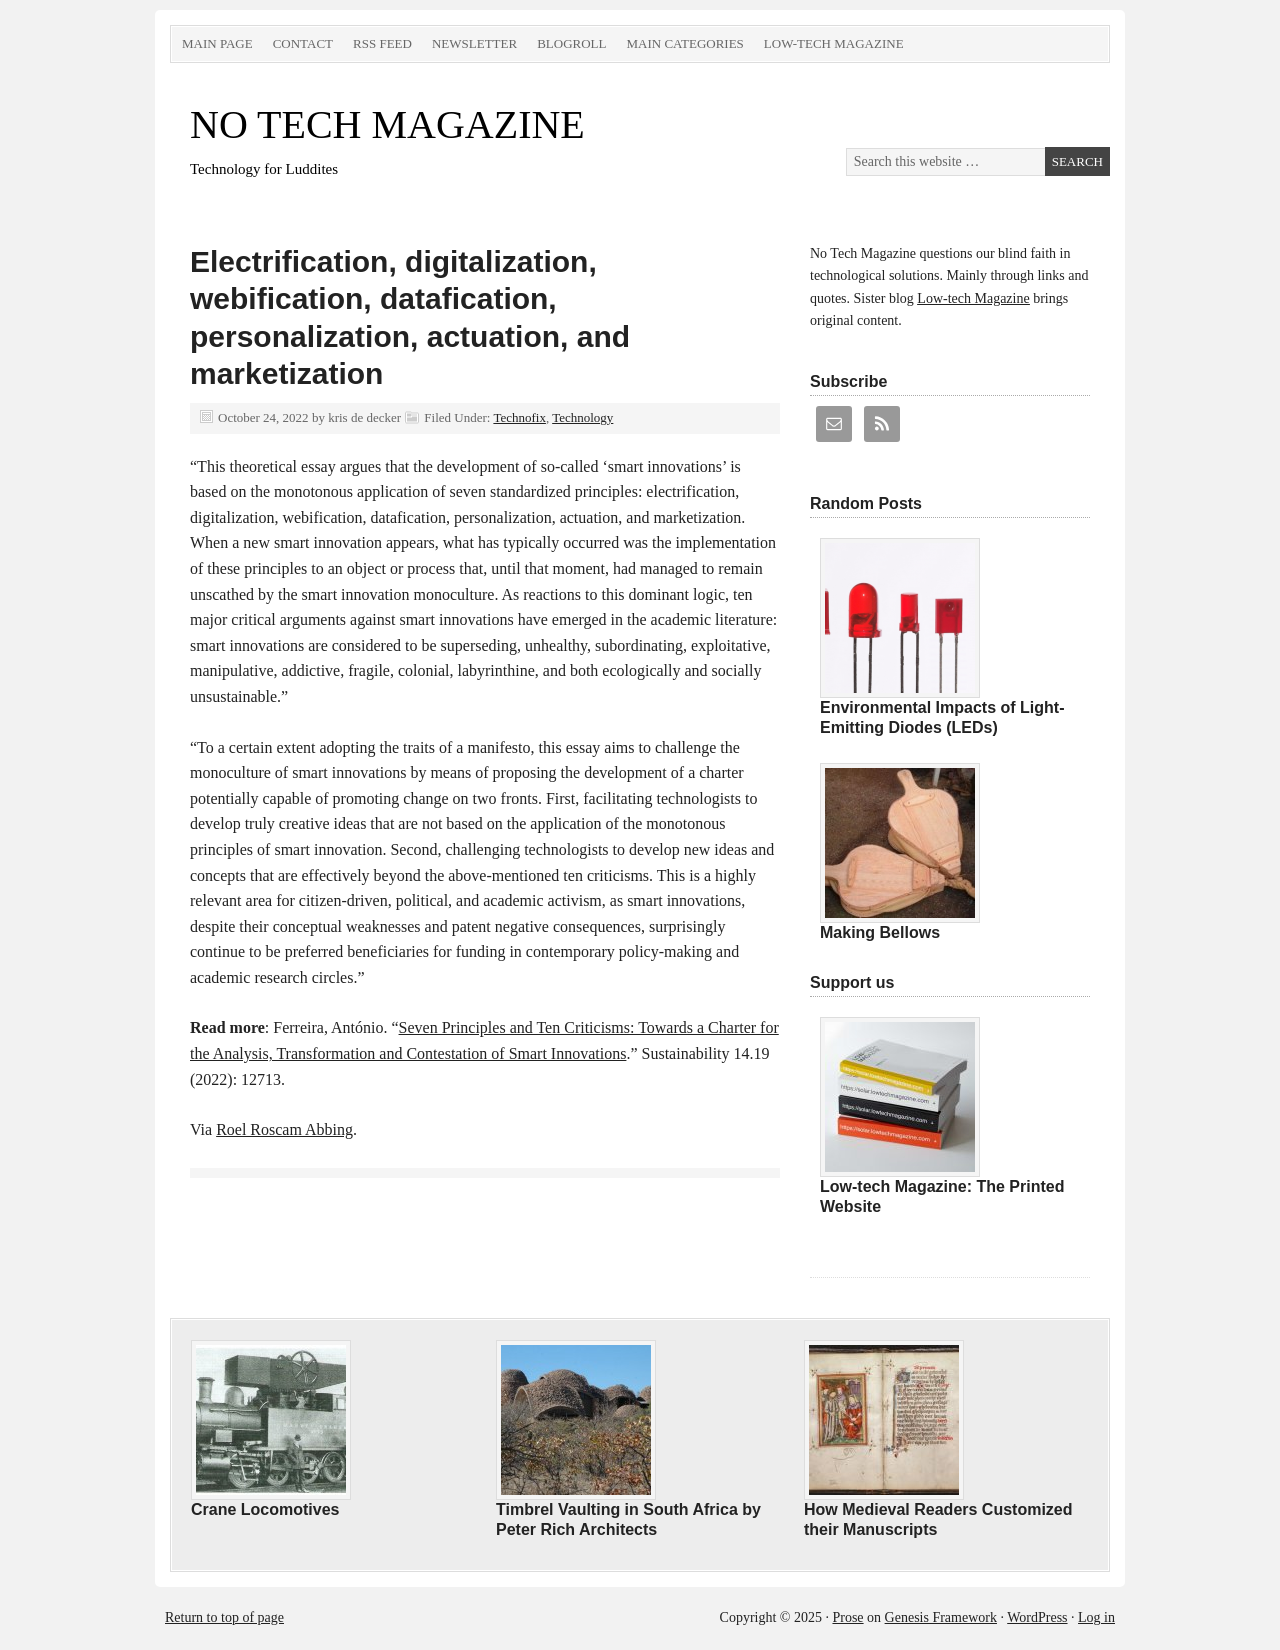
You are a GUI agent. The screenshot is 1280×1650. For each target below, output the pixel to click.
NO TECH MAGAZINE (387, 124)
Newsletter (474, 43)
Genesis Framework (941, 1617)
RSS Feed (382, 43)
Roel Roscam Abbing (284, 1129)
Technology (582, 417)
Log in (1096, 1617)
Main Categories (684, 43)
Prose (847, 1617)
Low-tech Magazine (834, 43)
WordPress (1037, 1617)
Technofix (519, 417)
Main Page (217, 43)
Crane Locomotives (265, 1509)
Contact (303, 43)
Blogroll (571, 43)
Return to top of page (224, 1617)
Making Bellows (880, 932)
